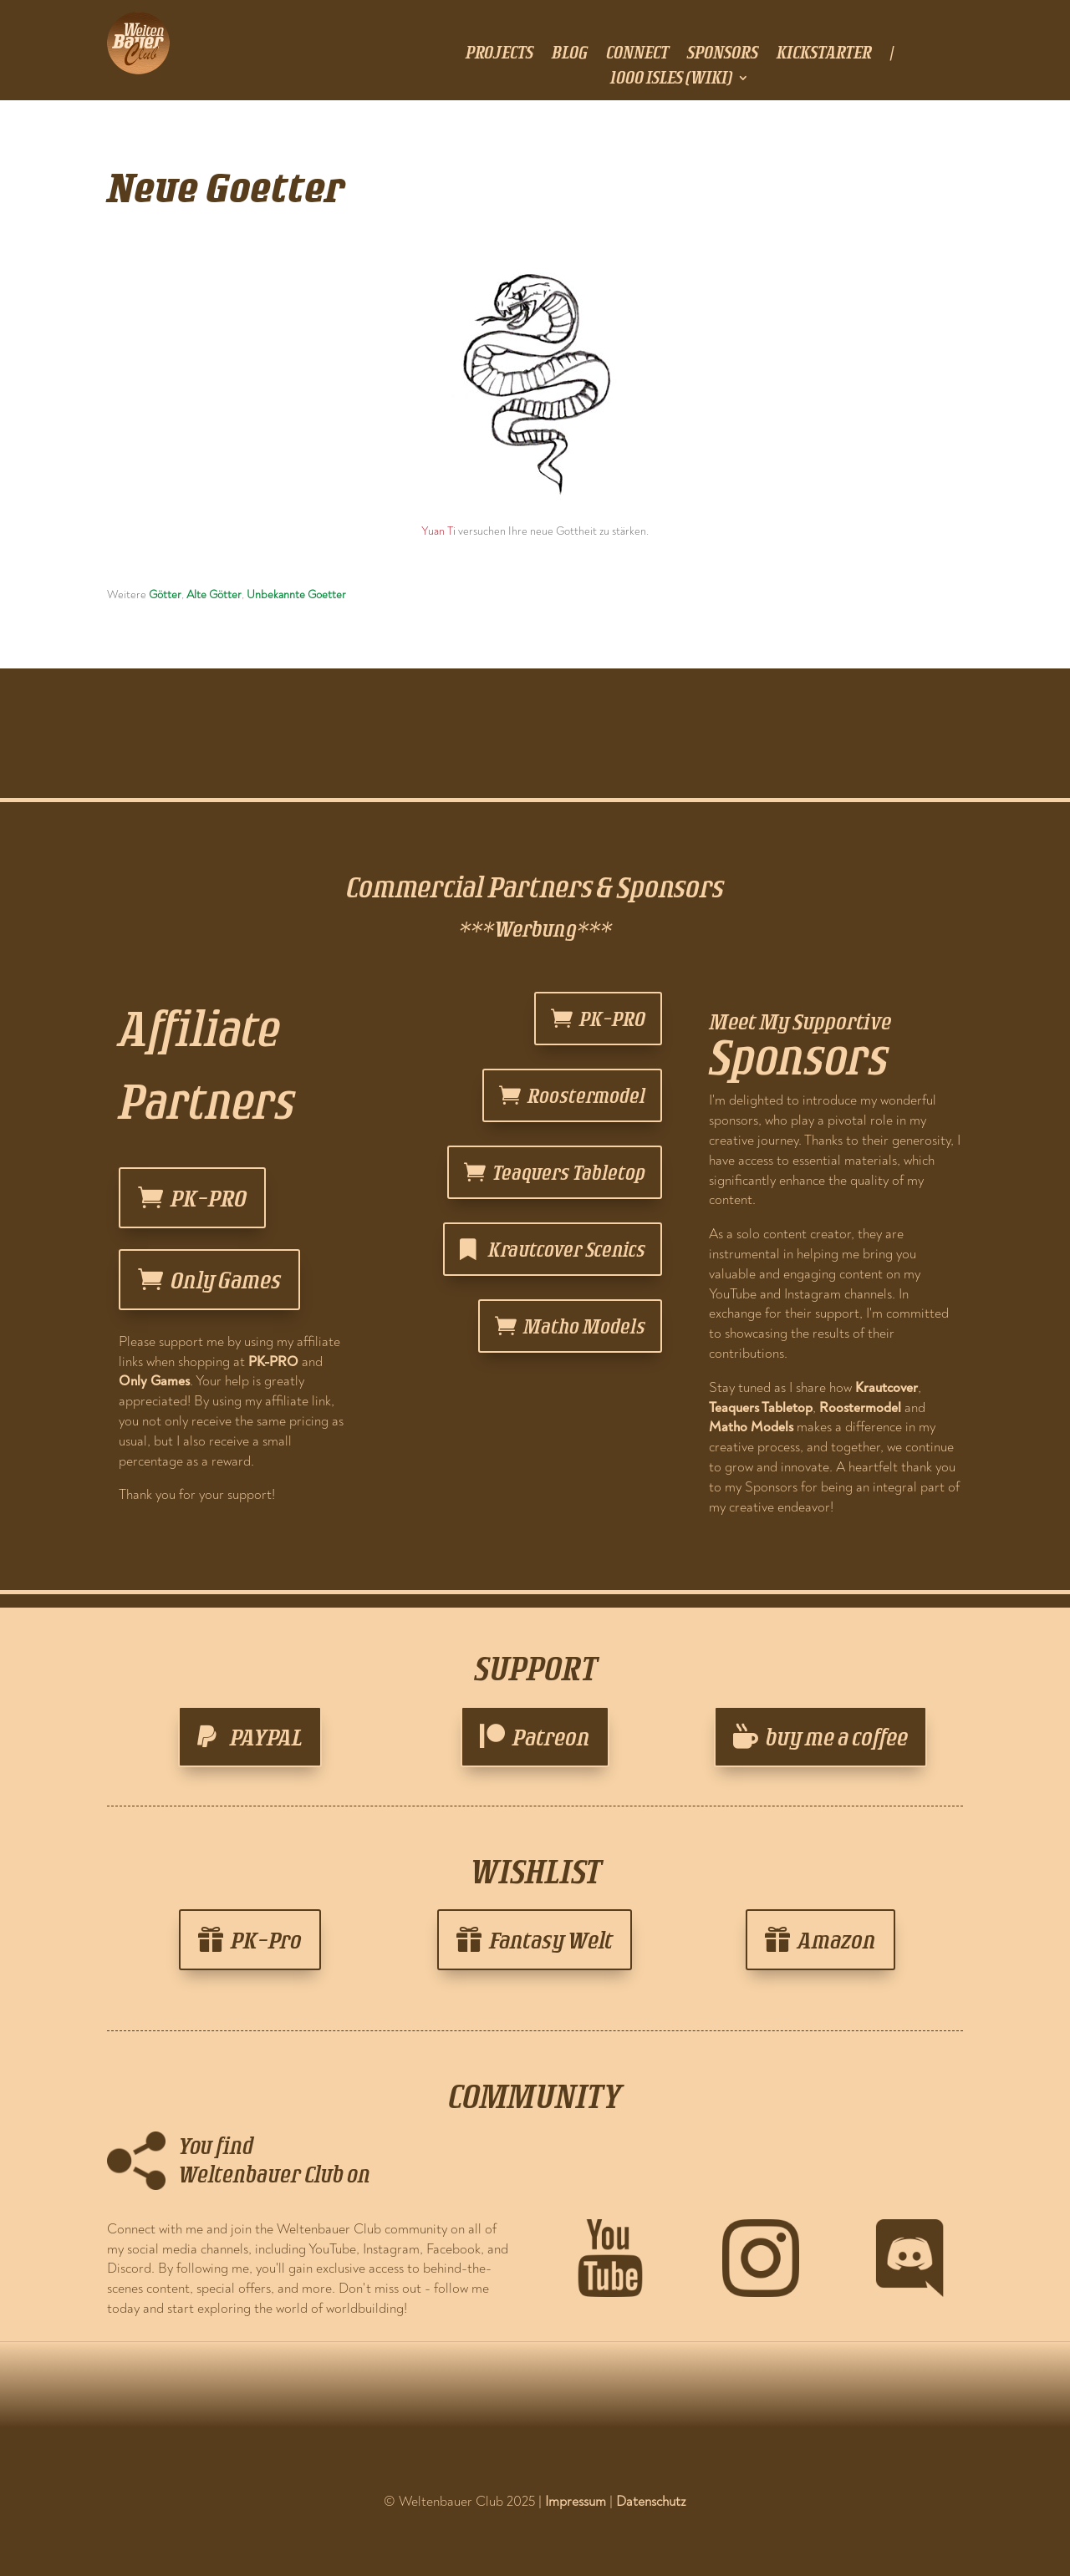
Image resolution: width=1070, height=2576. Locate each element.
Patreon (551, 1737)
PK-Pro (266, 1940)
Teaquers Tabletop (568, 1172)
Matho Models (584, 1325)
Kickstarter (824, 54)
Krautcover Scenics (566, 1248)
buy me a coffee (837, 1737)
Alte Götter (214, 594)
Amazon (836, 1940)
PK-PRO (209, 1198)
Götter (165, 594)
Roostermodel (586, 1095)
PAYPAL (266, 1737)
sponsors (722, 54)
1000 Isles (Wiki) (671, 79)
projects (499, 54)
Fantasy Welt (551, 1940)
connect (637, 54)
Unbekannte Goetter (296, 594)
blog (570, 54)
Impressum (575, 2501)
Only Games (226, 1280)
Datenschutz (651, 2501)
